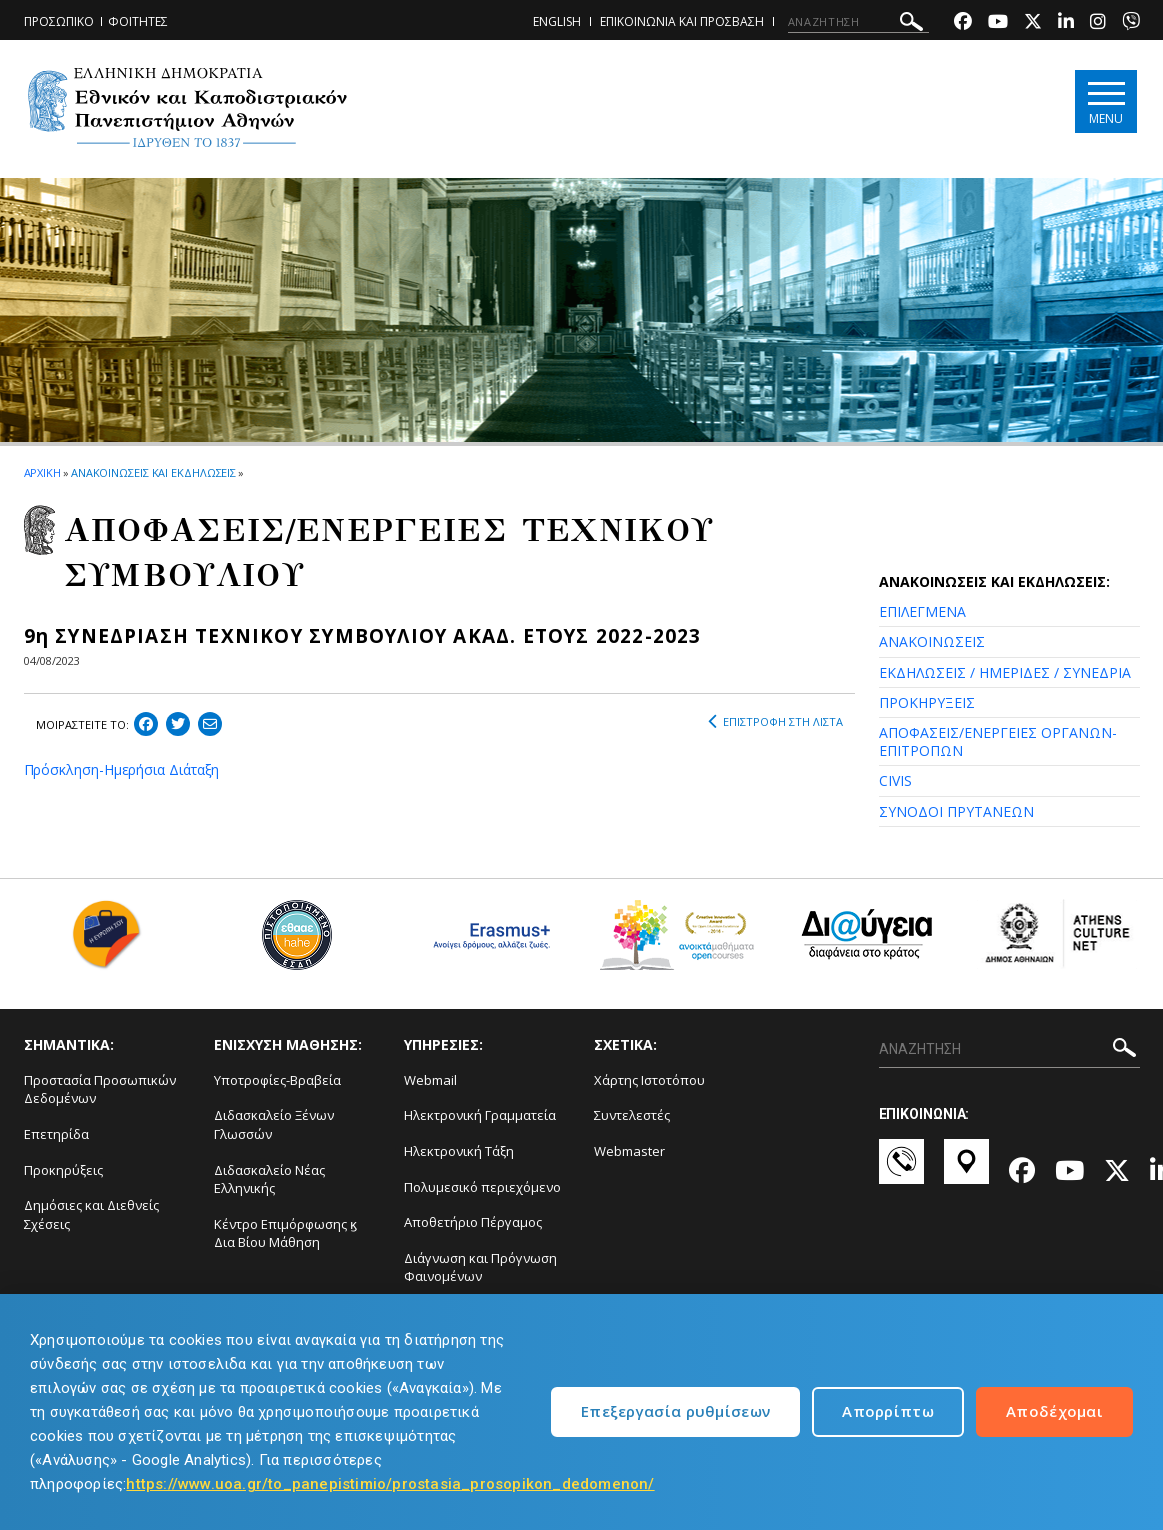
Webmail (430, 1080)
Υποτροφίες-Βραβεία (277, 1080)
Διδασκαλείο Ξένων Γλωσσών (274, 1124)
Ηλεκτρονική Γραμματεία (480, 1115)
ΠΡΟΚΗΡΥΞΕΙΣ (927, 702)
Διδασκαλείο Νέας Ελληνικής (269, 1179)
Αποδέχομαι (1054, 1411)
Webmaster (629, 1151)
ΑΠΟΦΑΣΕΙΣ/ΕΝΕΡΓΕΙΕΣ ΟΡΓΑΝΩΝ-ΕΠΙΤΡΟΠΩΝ (998, 741)
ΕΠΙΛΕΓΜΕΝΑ (922, 611)
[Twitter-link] (1033, 23)
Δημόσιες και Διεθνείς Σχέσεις (91, 1214)
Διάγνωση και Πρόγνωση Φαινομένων (480, 1267)
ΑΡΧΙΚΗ (42, 472)
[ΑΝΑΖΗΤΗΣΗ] (858, 22)
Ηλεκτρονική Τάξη (459, 1151)
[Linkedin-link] (1066, 23)
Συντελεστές (632, 1115)
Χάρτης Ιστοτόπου (649, 1080)
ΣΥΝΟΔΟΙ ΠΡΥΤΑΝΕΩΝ (956, 811)
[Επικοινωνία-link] (901, 1171)
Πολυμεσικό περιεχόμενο (482, 1187)
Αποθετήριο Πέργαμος (473, 1222)
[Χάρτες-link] (966, 1171)
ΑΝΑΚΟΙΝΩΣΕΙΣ (932, 641)
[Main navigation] (1105, 101)
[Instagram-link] (1098, 23)
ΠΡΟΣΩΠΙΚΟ (59, 21)
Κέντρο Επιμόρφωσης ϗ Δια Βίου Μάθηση (285, 1233)
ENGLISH (557, 21)
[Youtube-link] (998, 23)
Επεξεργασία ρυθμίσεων (675, 1411)
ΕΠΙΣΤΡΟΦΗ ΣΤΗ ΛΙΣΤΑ (775, 722)
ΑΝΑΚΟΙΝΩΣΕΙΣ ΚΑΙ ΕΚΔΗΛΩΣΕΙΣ (153, 472)
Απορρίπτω (888, 1411)
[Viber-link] (1131, 23)
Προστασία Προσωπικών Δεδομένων (100, 1089)
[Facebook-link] (963, 23)
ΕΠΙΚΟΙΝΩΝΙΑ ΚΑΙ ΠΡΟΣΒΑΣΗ (682, 21)
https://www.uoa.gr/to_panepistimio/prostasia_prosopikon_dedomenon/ (390, 1484)
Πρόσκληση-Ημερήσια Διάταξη (122, 769)
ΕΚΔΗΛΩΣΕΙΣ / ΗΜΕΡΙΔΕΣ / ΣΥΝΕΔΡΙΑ (1005, 672)
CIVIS (895, 780)
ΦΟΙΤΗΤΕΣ (138, 21)
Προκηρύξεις (63, 1170)
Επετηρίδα (56, 1134)
